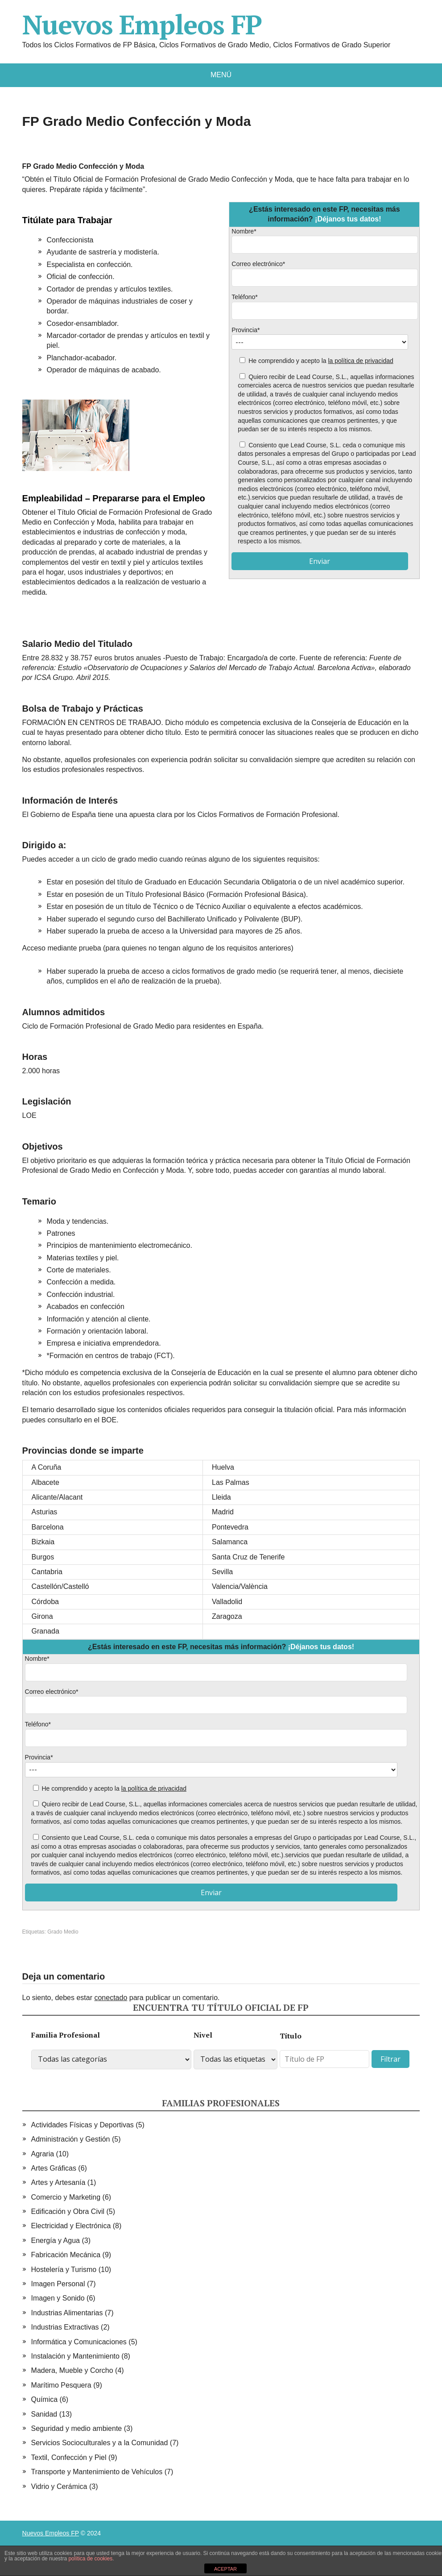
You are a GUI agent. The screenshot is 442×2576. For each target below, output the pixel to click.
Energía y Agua (55, 2240)
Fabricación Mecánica (66, 2255)
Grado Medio (62, 1932)
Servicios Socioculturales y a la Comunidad (99, 2443)
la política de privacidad (360, 360)
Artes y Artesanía (58, 2182)
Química (44, 2399)
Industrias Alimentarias (67, 2313)
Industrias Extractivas (65, 2327)
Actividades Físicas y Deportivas (82, 2125)
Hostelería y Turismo (64, 2269)
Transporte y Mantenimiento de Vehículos (97, 2472)
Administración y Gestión (70, 2139)
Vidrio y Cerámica (59, 2486)
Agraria (42, 2154)
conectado (110, 1997)
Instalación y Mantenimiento (75, 2356)
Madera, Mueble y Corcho (72, 2370)
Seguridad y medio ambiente (76, 2428)
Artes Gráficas (53, 2168)
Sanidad (44, 2414)
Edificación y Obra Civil (68, 2211)
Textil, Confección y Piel (69, 2457)
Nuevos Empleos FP (142, 24)
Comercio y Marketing (66, 2197)
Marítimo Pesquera (61, 2385)
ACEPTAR (225, 2569)
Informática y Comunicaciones (79, 2342)
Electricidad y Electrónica (71, 2226)
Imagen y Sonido (58, 2298)
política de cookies (90, 2558)
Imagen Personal (58, 2284)
